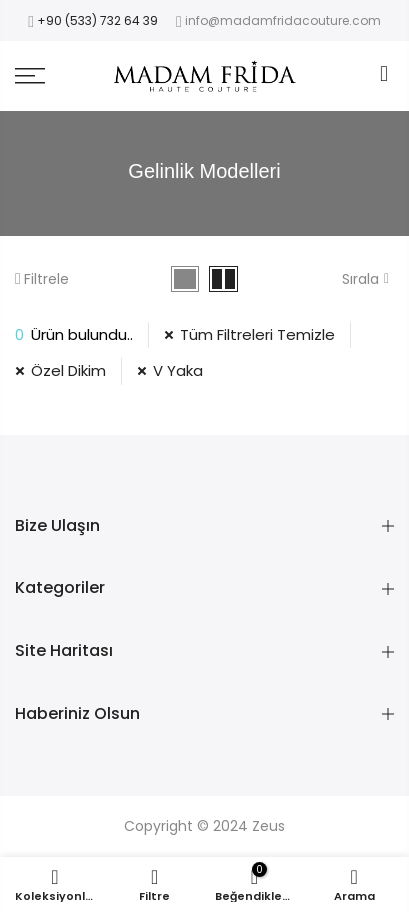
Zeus (268, 826)
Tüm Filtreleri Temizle (257, 334)
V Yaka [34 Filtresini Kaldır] (178, 370)
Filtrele (42, 279)
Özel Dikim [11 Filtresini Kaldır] (68, 370)
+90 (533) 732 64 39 (97, 20)
